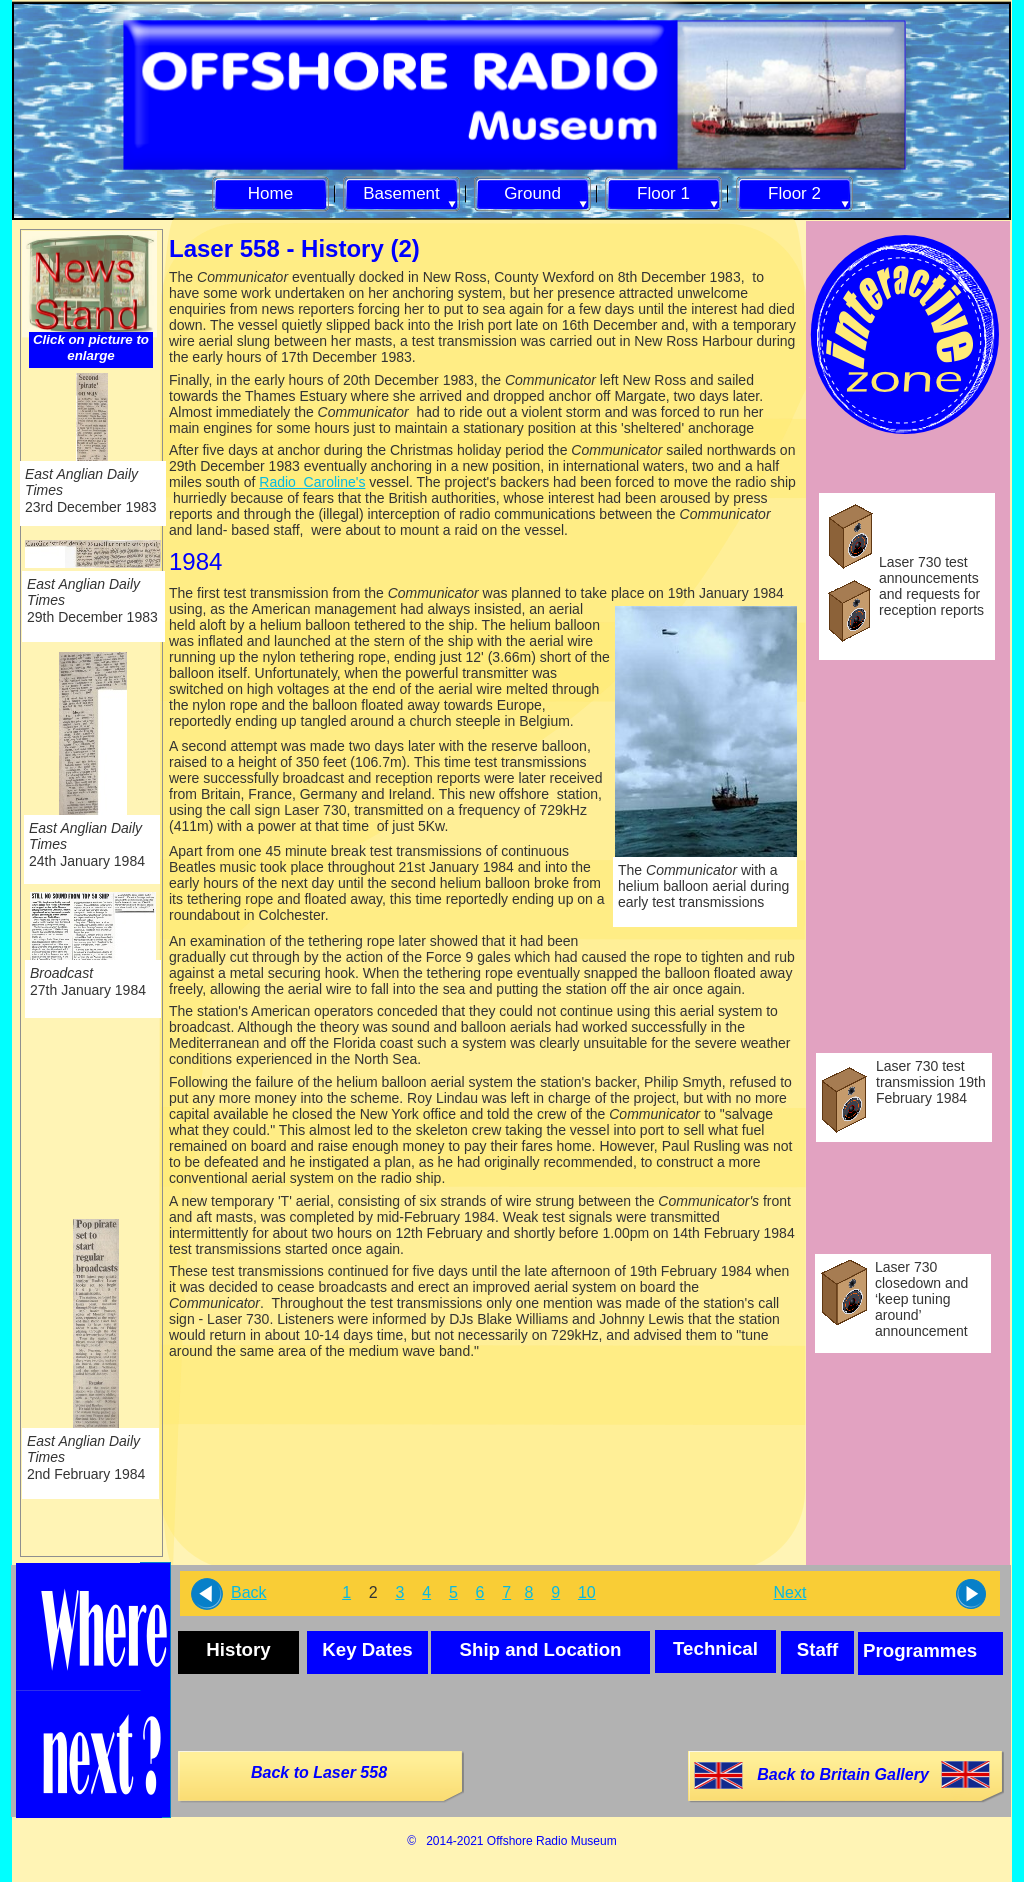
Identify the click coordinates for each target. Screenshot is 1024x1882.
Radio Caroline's (312, 482)
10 (587, 1592)
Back (249, 1592)
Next (790, 1592)
